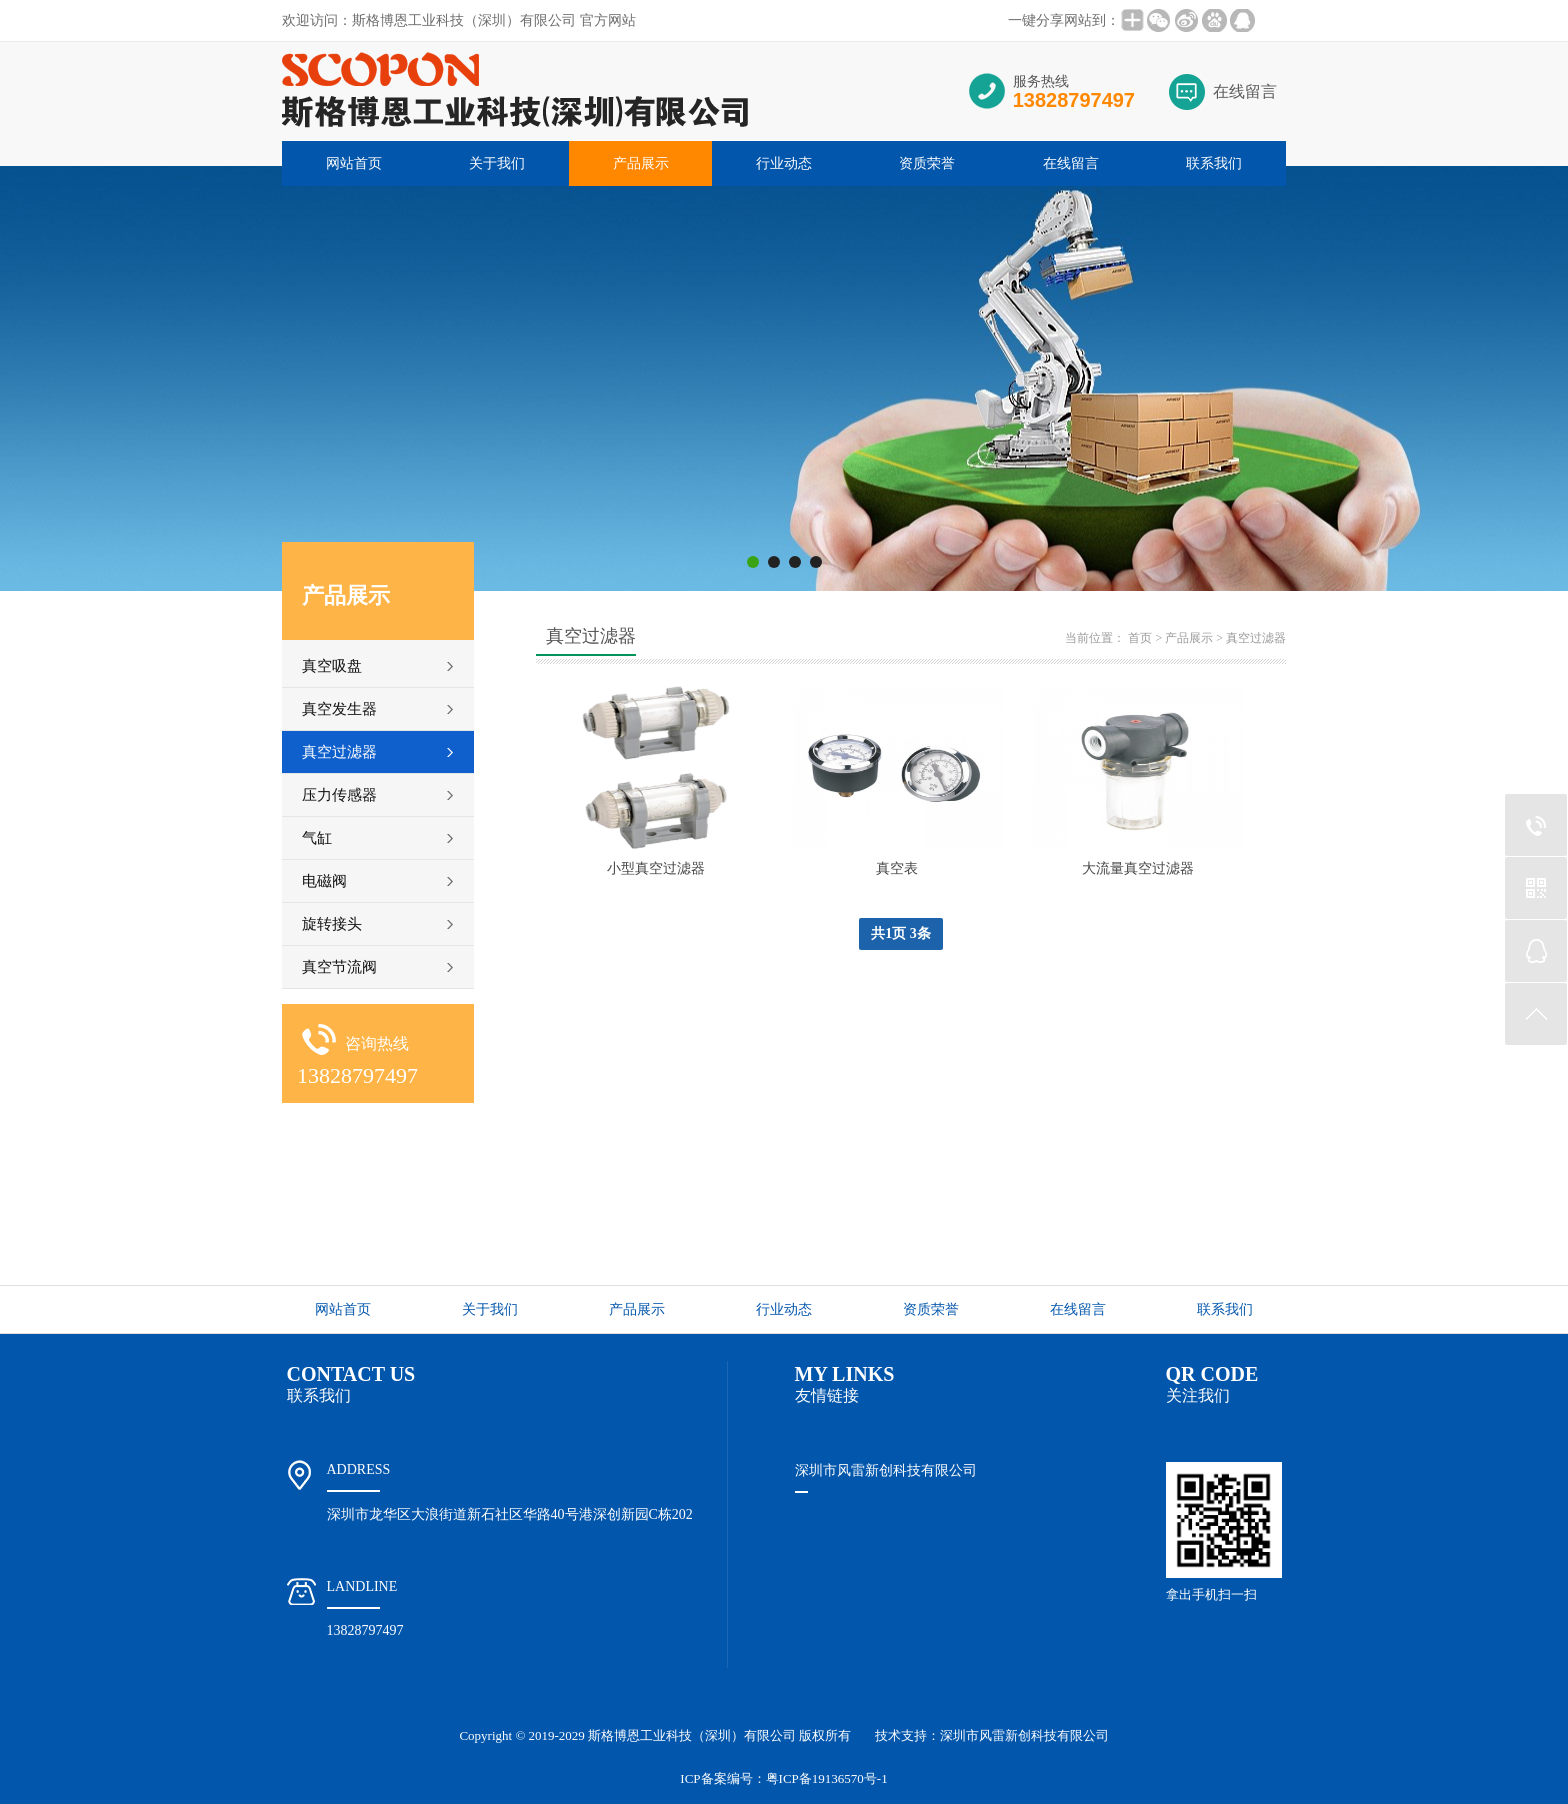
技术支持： (992, 1735)
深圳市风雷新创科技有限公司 (886, 1470)
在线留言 (1245, 91)
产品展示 (641, 163)
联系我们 (1214, 163)
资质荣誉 (927, 163)
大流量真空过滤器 (1138, 868)
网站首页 (354, 163)
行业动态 (784, 163)
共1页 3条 (901, 933)
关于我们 (497, 163)
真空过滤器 (1256, 638)
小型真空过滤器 (656, 868)
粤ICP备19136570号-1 (827, 1778)
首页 (1140, 638)
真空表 (897, 868)
